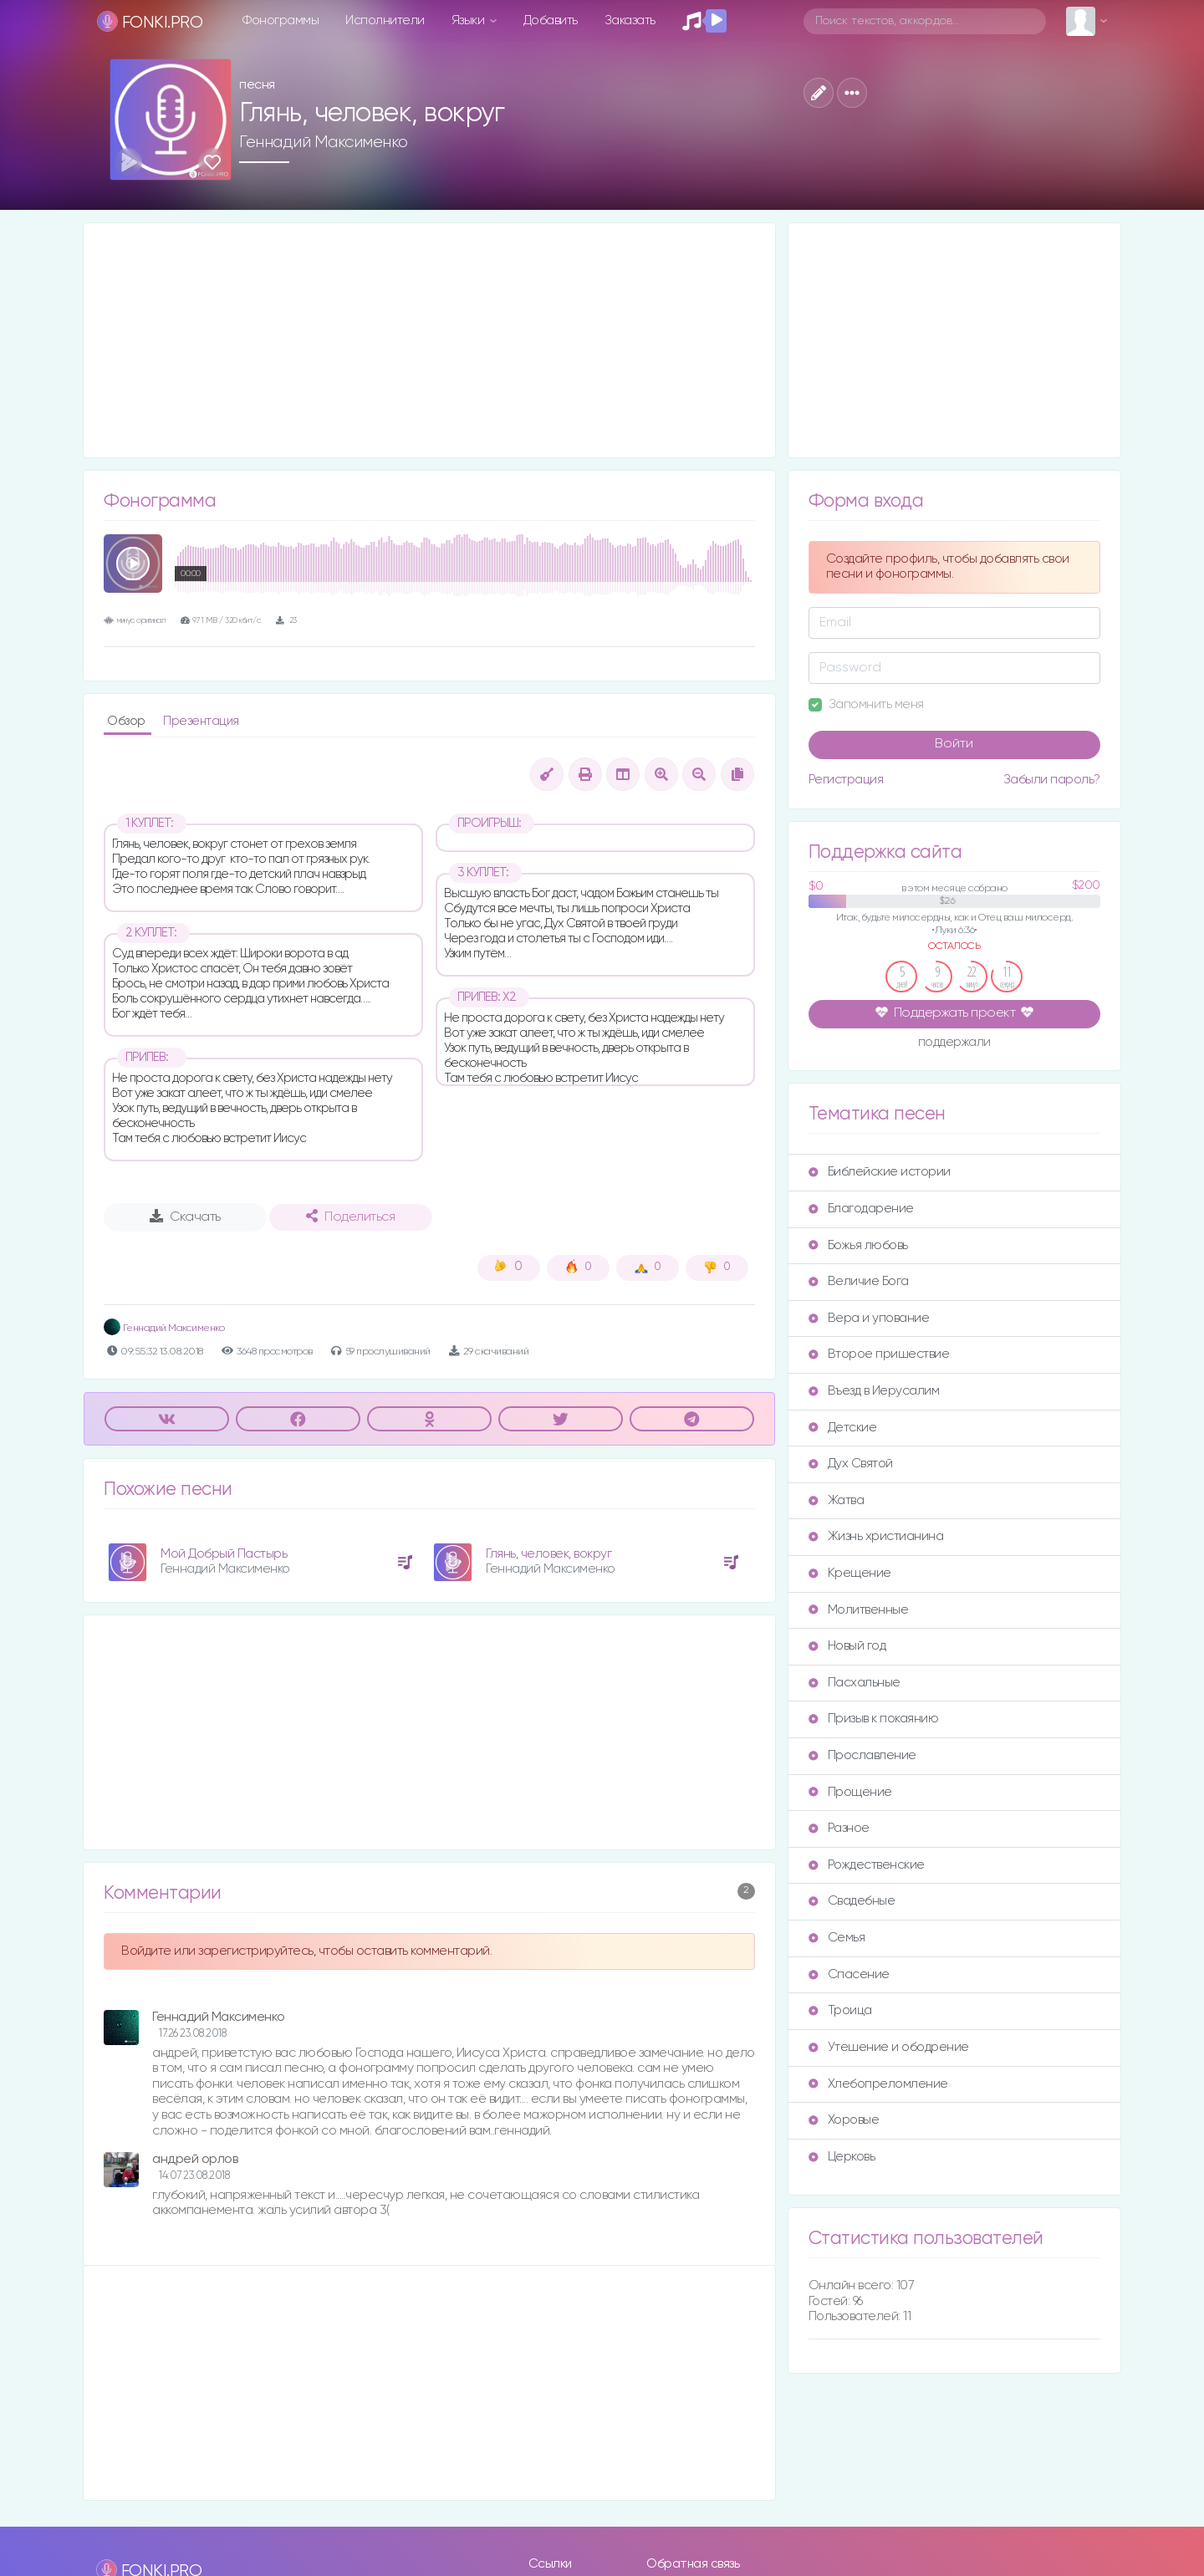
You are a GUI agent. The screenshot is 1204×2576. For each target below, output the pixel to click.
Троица (840, 2010)
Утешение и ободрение (889, 2047)
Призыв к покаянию (874, 1718)
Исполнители (385, 20)
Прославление (862, 1755)
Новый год (847, 1646)
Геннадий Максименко (323, 142)
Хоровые (844, 2120)
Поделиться (350, 1216)
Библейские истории (880, 1172)
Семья (837, 1937)
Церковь (842, 2156)
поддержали (954, 1043)
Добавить (550, 20)
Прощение (850, 1792)
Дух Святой (851, 1463)
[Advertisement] (429, 340)
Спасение (849, 1974)
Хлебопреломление (878, 2084)
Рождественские (867, 1865)
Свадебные (852, 1901)
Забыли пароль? (1051, 779)
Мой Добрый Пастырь (224, 1554)
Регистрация (846, 779)
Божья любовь (858, 1245)
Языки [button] (469, 20)
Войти (954, 744)
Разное (839, 1828)
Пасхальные (854, 1682)
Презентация (201, 721)
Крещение (850, 1573)
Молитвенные (859, 1610)
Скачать (185, 1216)
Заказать (630, 20)
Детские (843, 1427)
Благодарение (861, 1208)
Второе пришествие (879, 1354)
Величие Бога (859, 1281)
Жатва (837, 1500)
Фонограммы (280, 20)
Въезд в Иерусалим (874, 1391)
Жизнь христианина (876, 1536)
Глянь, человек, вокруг (548, 1554)
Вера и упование (869, 1318)
